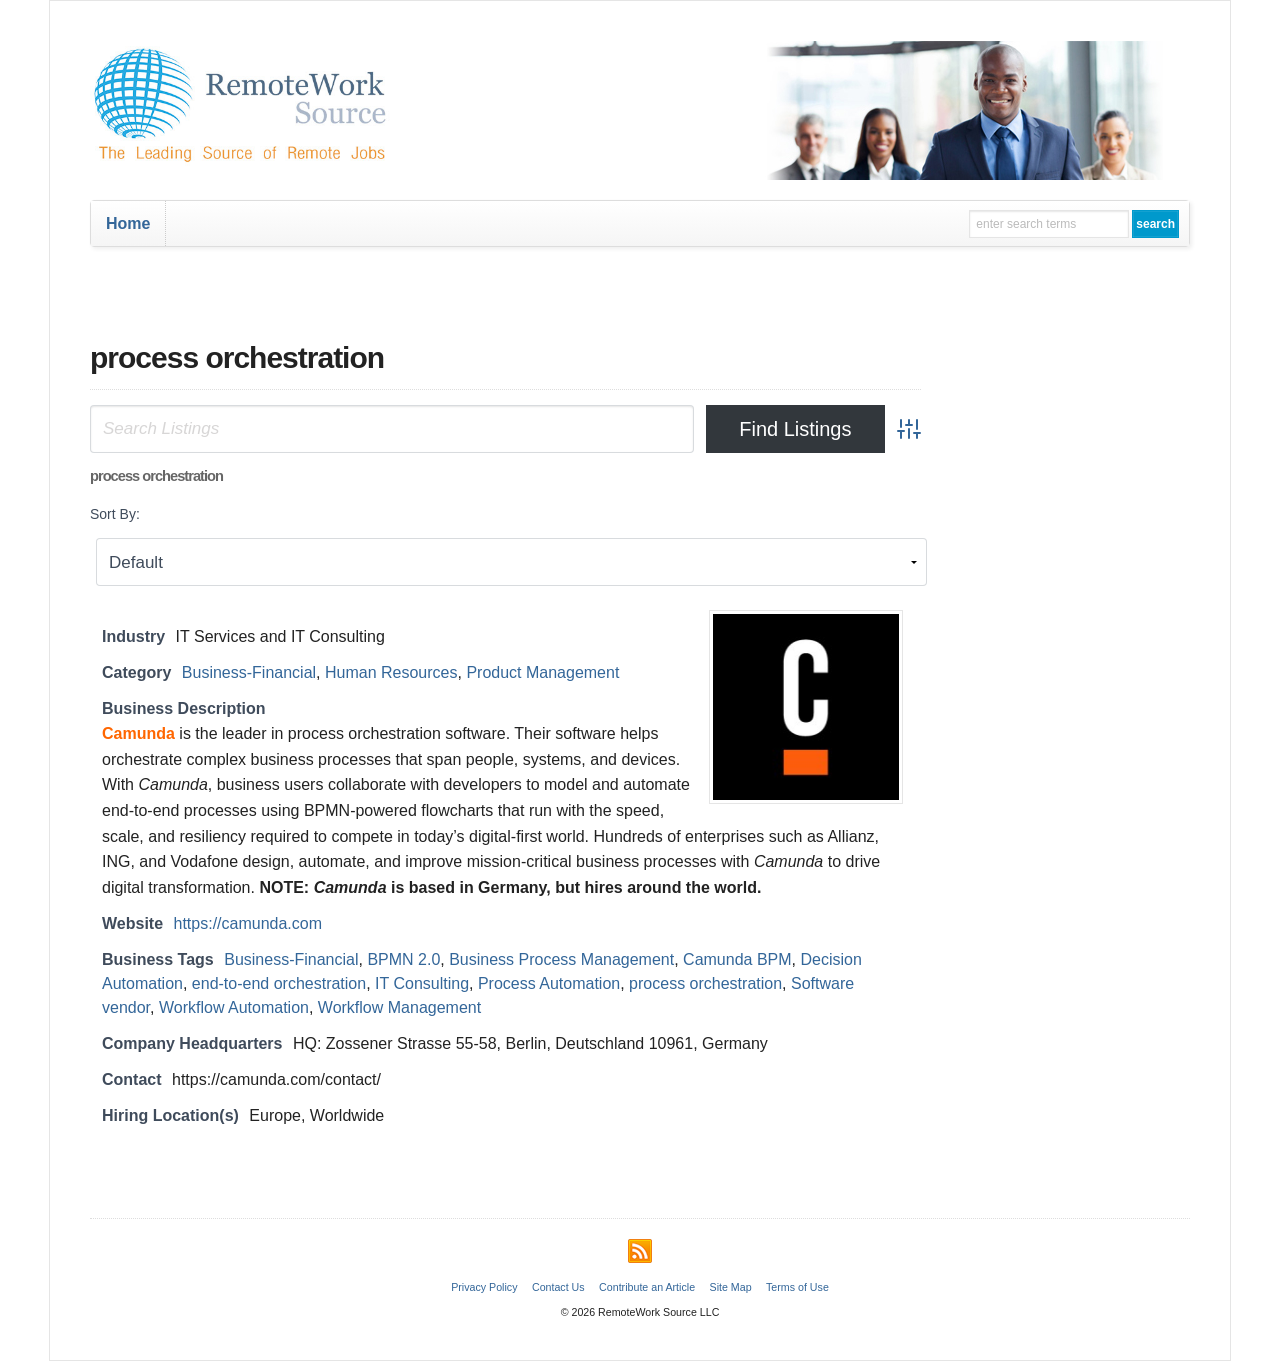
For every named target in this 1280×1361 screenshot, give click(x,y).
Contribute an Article (647, 1287)
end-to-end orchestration (279, 983)
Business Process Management (561, 959)
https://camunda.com (248, 923)
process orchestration (705, 983)
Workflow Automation (234, 1007)
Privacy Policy (484, 1287)
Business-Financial (249, 672)
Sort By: (115, 514)
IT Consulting (422, 983)
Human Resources (391, 672)
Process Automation (549, 983)
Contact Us (558, 1287)
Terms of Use (797, 1287)
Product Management (542, 672)
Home (128, 223)
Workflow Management (399, 1007)
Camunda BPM (737, 959)
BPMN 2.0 (403, 959)
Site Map (731, 1287)
